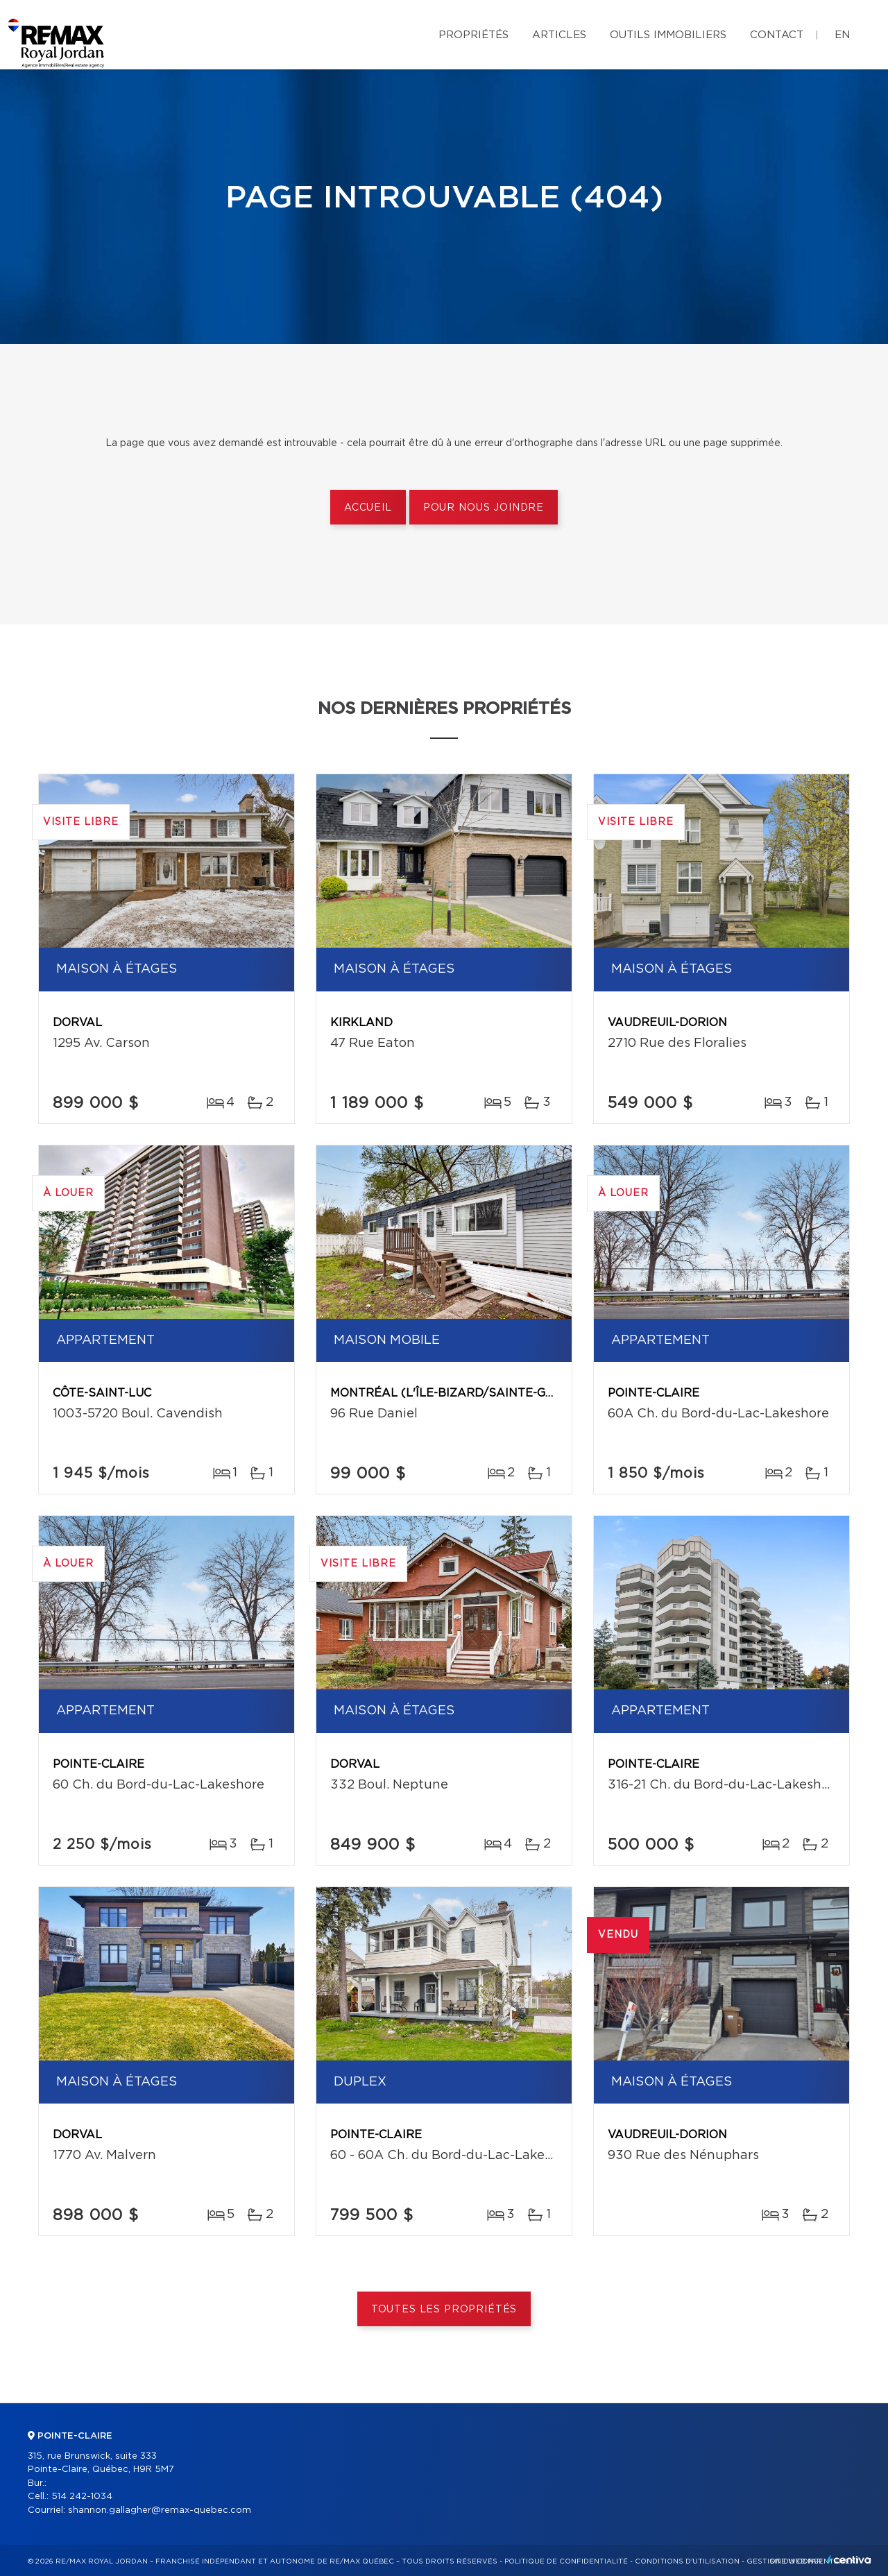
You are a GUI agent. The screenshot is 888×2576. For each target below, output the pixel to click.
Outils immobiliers (668, 35)
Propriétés (473, 35)
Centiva (849, 2559)
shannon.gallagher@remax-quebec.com (159, 2510)
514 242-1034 (81, 2496)
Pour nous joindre (483, 508)
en (842, 35)
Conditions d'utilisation (687, 2561)
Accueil (368, 508)
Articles (559, 35)
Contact (776, 35)
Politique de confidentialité (566, 2561)
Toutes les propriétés (444, 2309)
